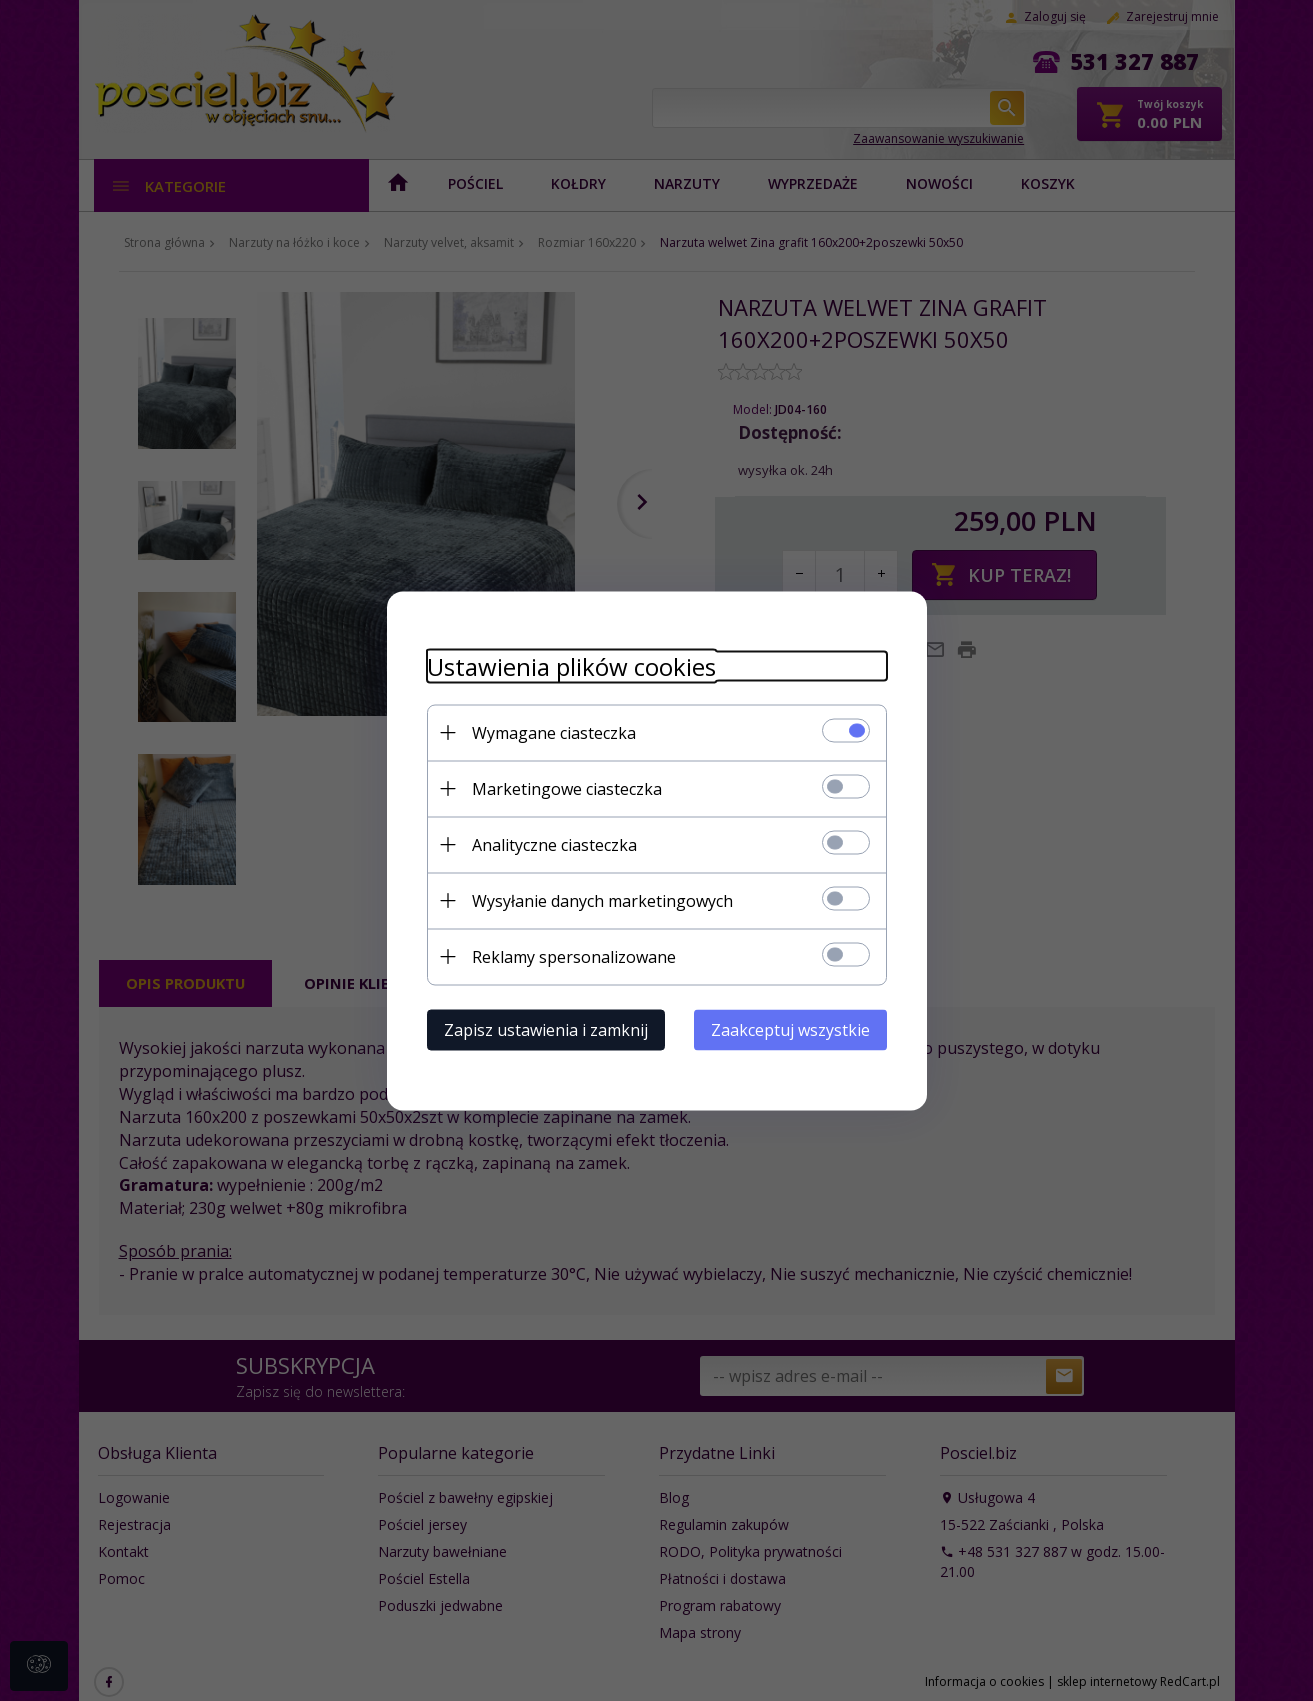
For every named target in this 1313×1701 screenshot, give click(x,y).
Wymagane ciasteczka (554, 732)
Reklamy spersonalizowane (574, 956)
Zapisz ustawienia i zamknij (546, 1029)
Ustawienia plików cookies (571, 665)
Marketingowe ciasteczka (567, 788)
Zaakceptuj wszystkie (790, 1029)
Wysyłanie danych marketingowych (602, 900)
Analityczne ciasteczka (554, 844)
